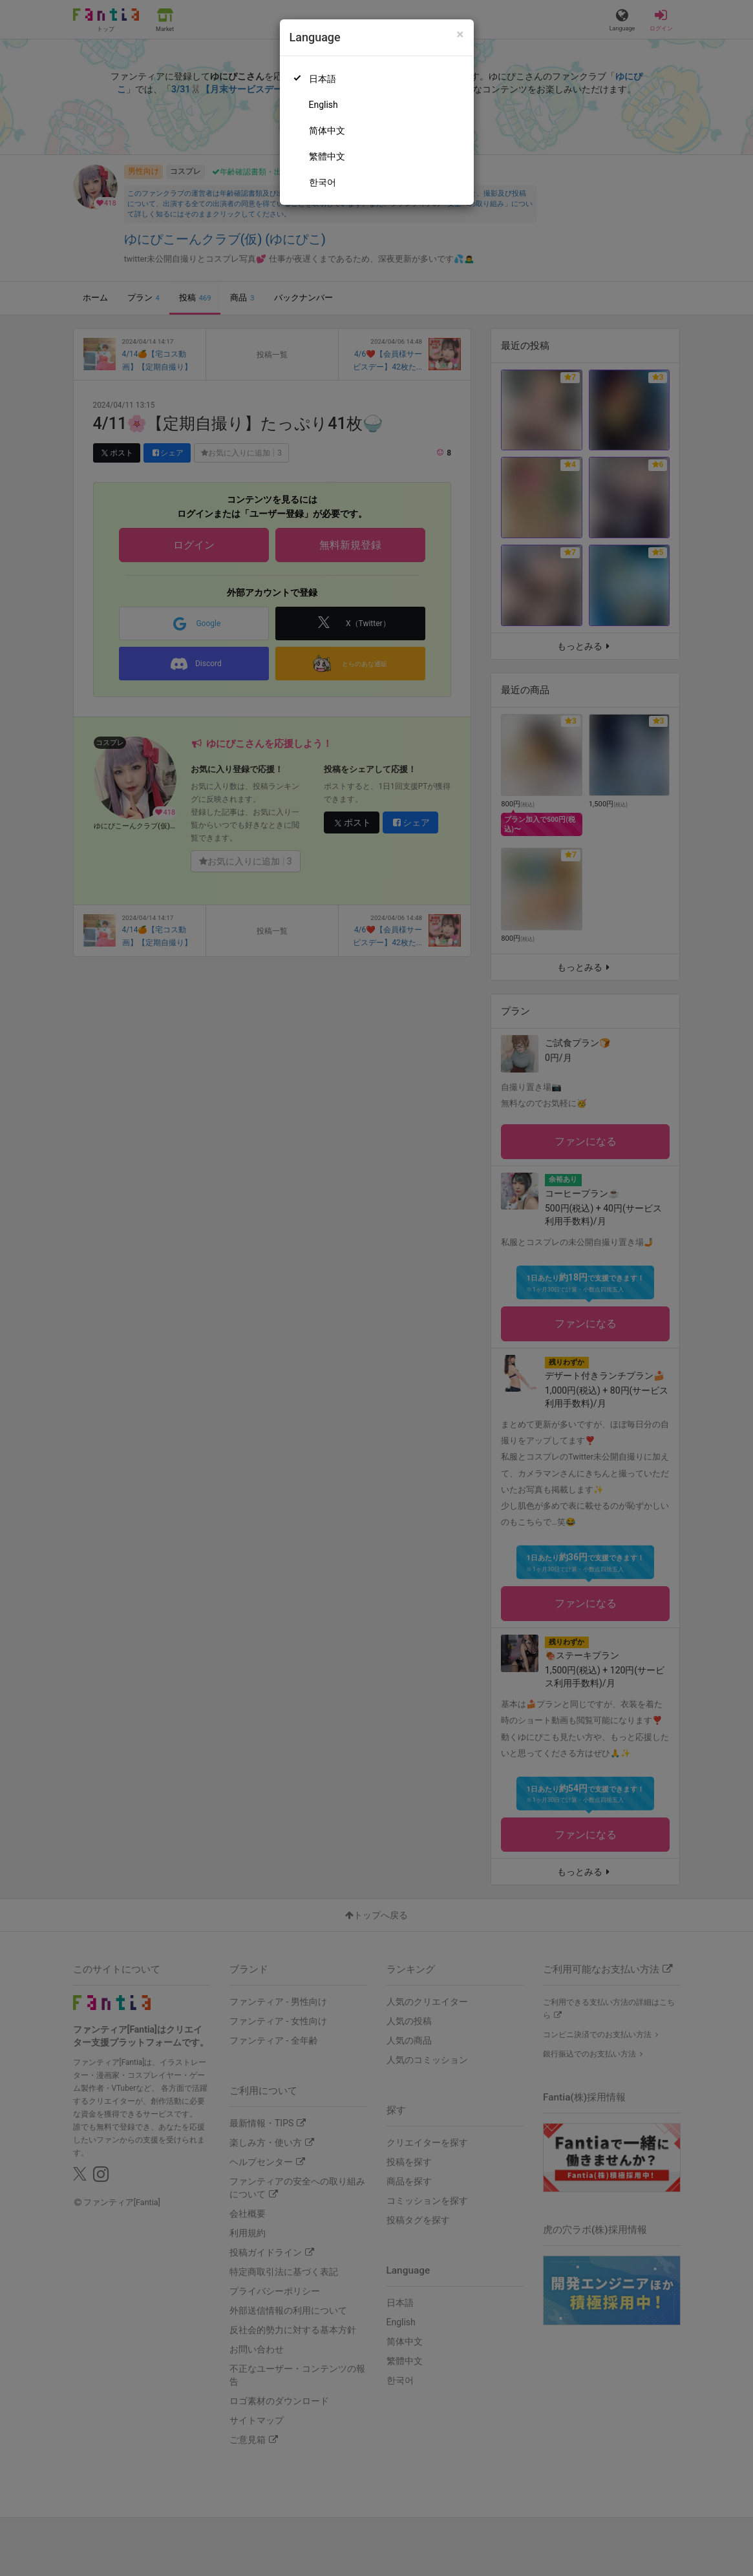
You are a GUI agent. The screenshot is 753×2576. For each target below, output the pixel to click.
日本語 (322, 79)
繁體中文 (327, 156)
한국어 (322, 182)
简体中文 (327, 130)
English (323, 104)
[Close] (459, 34)
